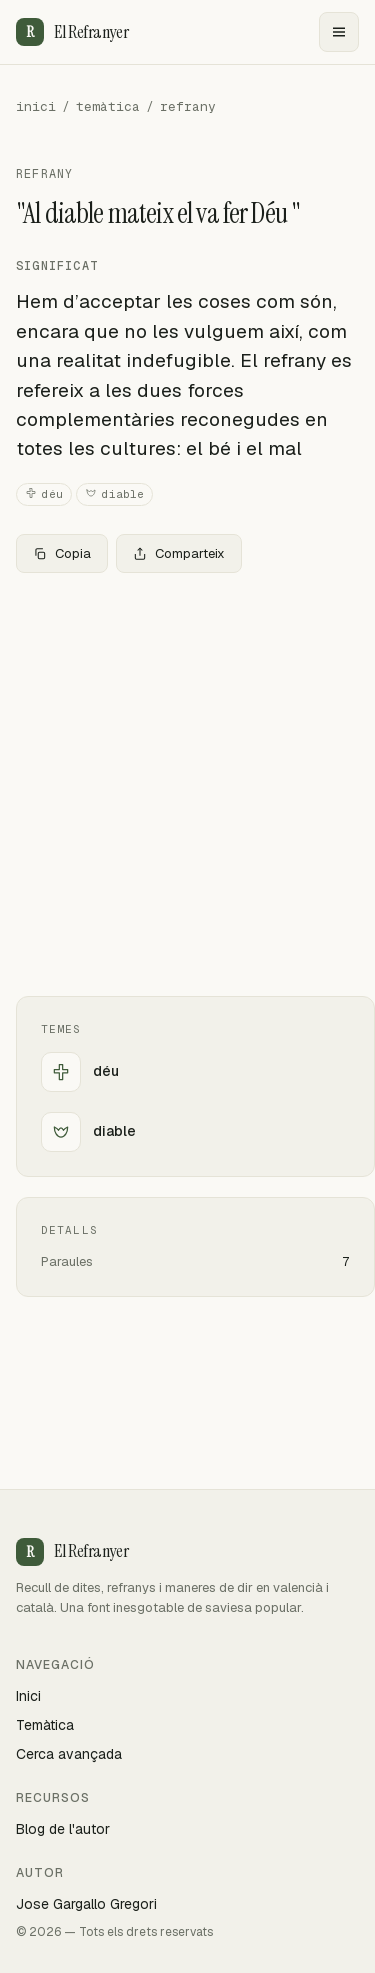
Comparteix (179, 553)
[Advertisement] (187, 784)
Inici (28, 1696)
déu (44, 494)
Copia (62, 553)
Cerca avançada (69, 1754)
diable (114, 494)
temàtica (108, 106)
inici (36, 106)
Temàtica (45, 1725)
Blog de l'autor (63, 1829)
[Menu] (339, 32)
